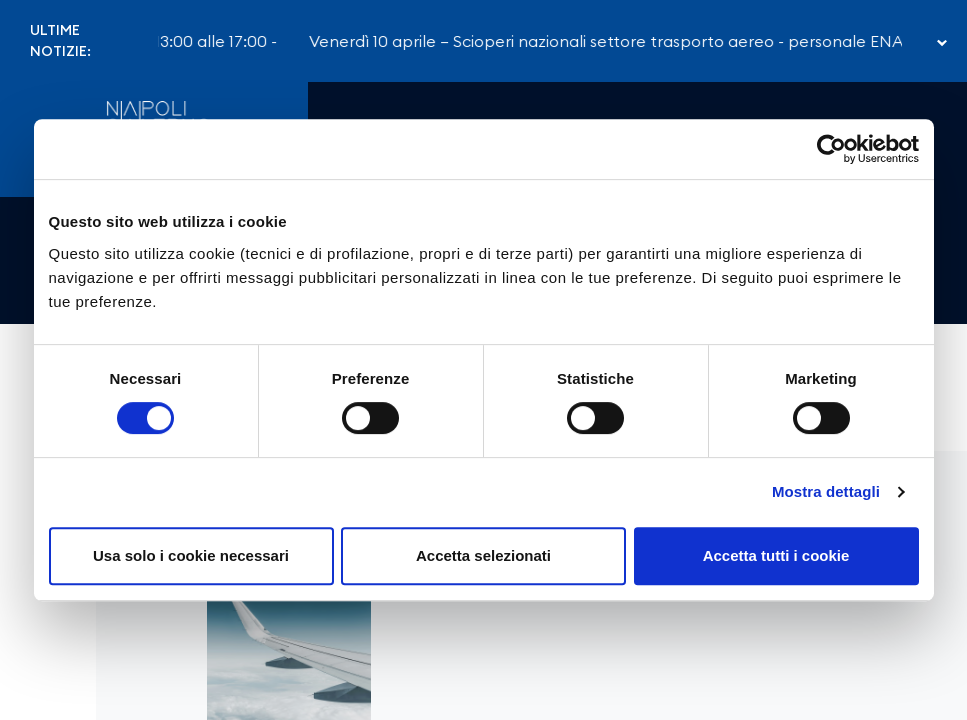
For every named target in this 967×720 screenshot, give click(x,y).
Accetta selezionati (483, 555)
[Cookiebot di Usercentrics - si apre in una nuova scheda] (831, 149)
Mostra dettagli (826, 491)
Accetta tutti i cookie (776, 555)
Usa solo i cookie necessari (191, 555)
